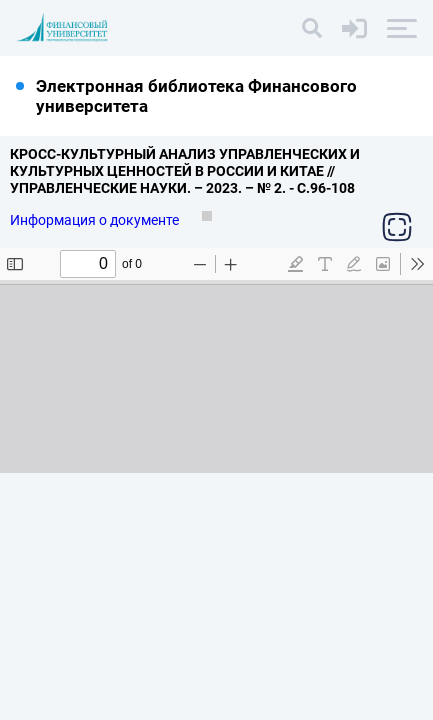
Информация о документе (96, 220)
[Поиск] (312, 28)
